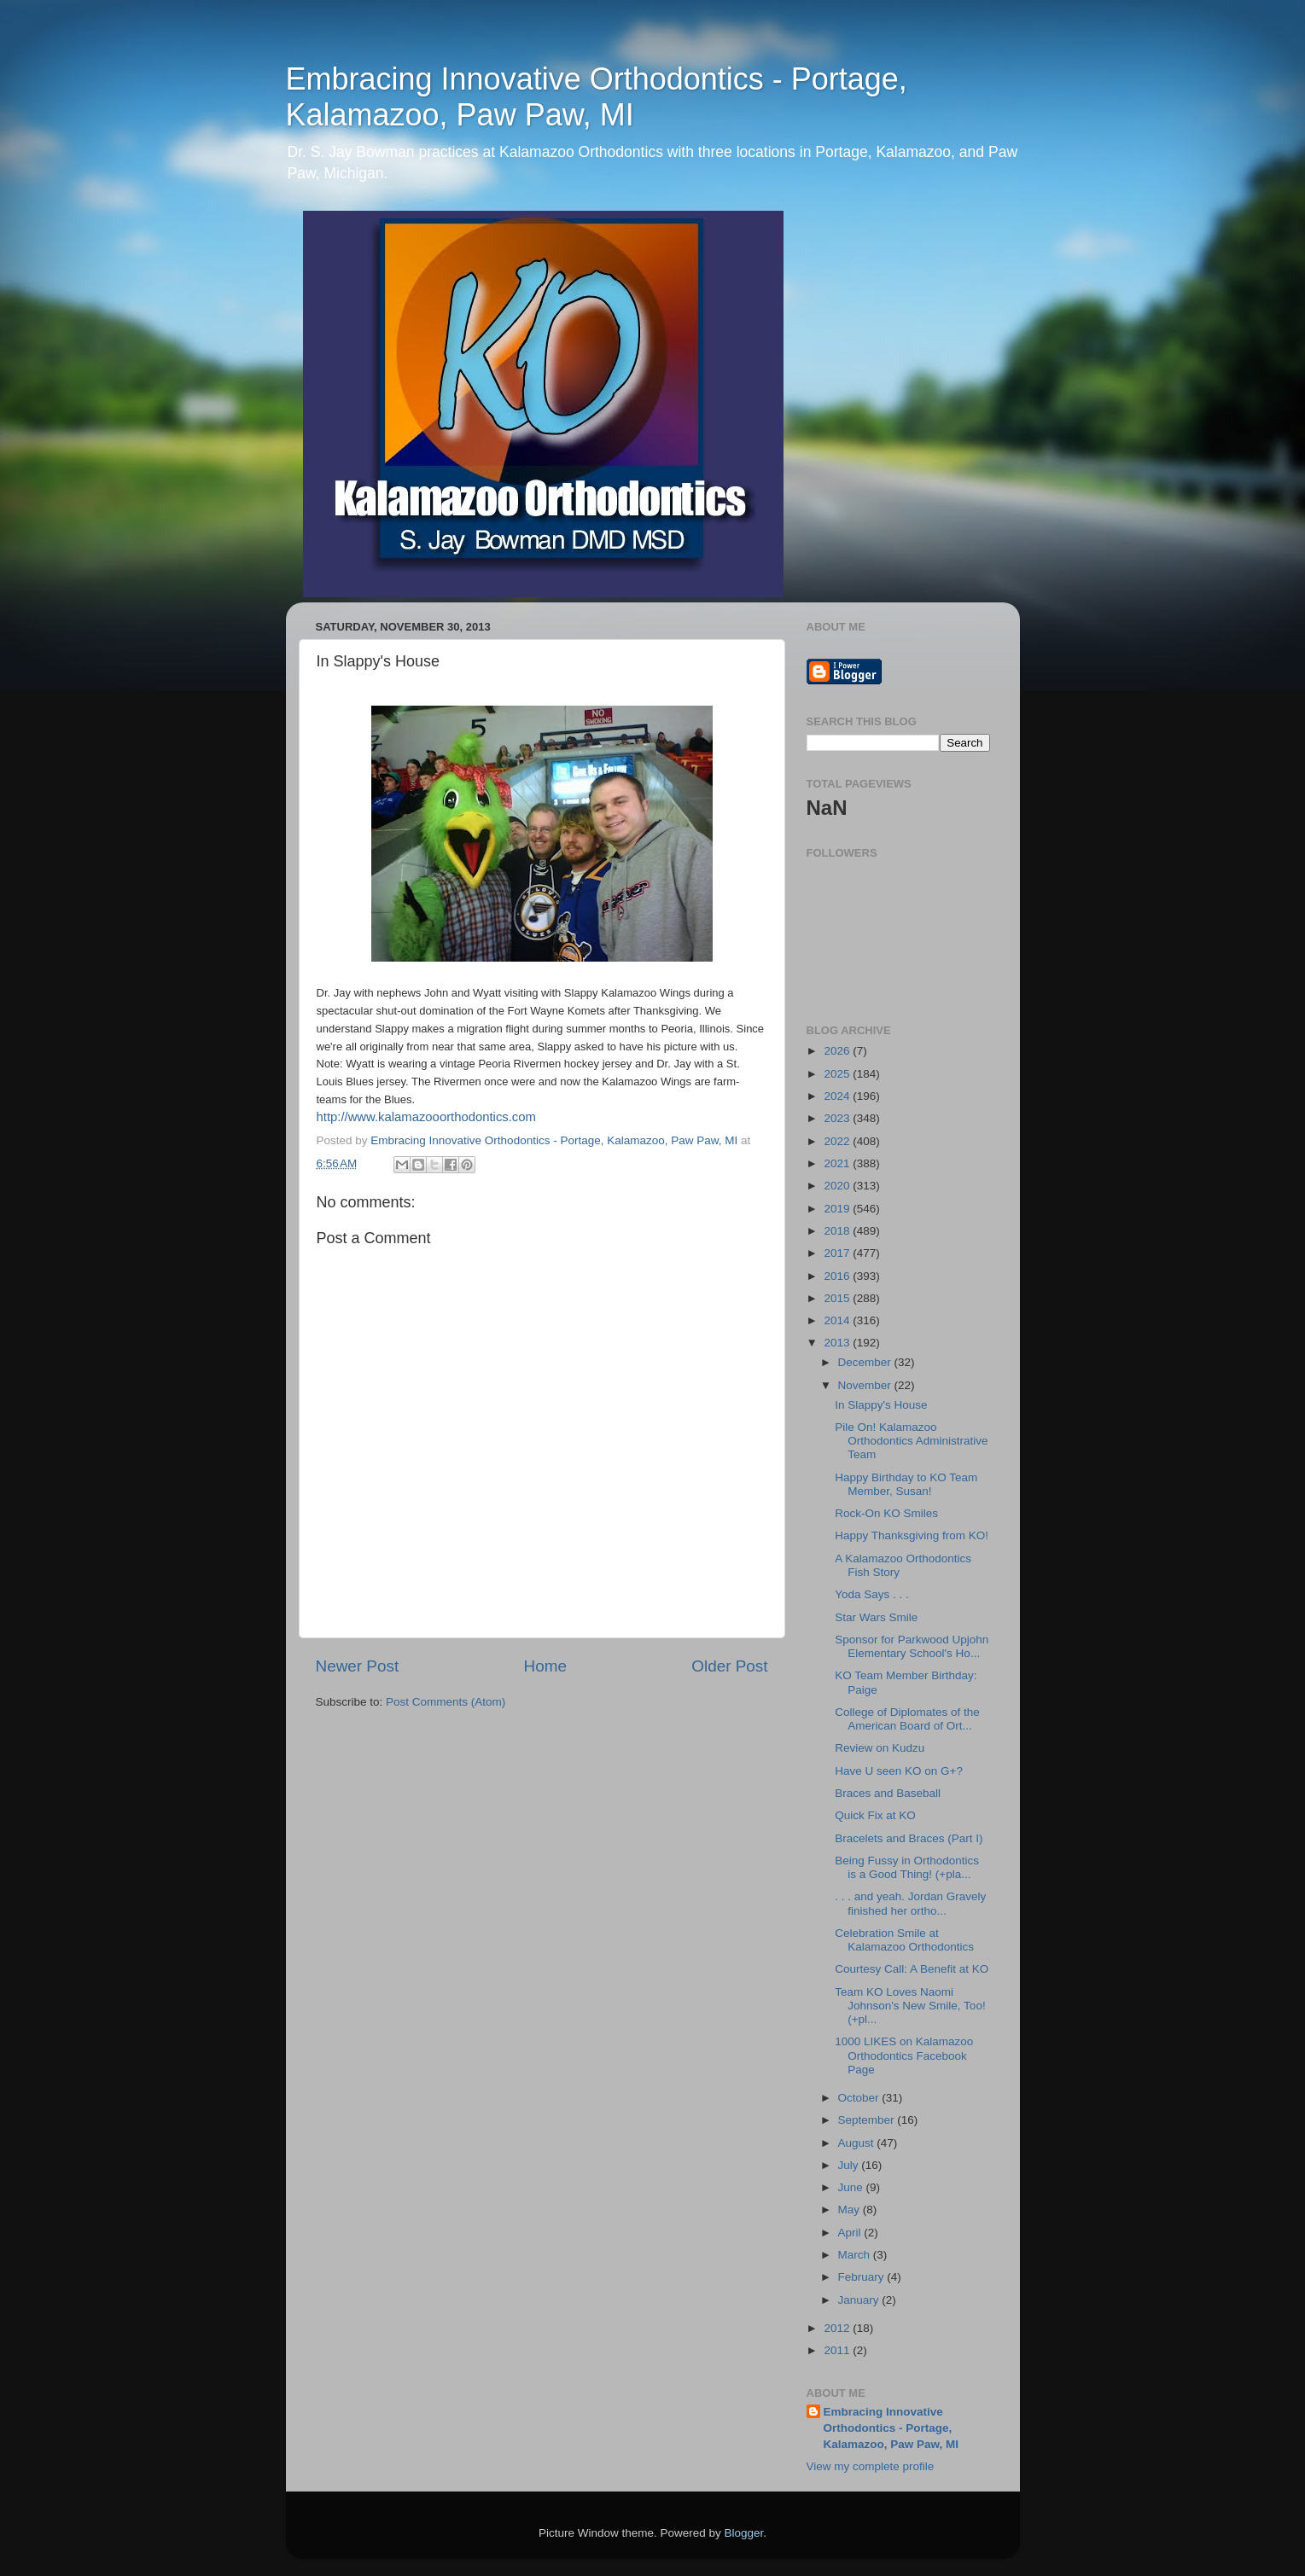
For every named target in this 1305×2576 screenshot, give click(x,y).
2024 (838, 1096)
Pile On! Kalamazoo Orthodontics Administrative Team (911, 1441)
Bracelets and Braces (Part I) (908, 1838)
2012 (838, 2328)
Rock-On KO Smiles (886, 1513)
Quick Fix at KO (875, 1815)
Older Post (729, 1666)
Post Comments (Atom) (445, 1701)
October (860, 2097)
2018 (838, 1230)
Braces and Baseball (888, 1793)
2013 (838, 1342)
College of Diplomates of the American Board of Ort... (907, 1719)
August (857, 2143)
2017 (838, 1253)
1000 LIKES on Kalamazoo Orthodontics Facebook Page (904, 2055)
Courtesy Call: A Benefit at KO (911, 1969)
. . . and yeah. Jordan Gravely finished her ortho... (910, 1903)
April (851, 2232)
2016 (838, 1276)
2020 (838, 1185)
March (855, 2254)
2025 (838, 1073)
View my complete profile (871, 2466)
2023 (838, 1118)
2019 (838, 1208)
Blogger (744, 2533)
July (850, 2165)
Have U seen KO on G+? (899, 1771)
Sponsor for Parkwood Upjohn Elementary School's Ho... (911, 1646)
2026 (838, 1050)
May (850, 2209)
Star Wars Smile (876, 1617)
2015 (838, 1298)
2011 (838, 2350)
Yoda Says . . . (872, 1594)
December (866, 1362)
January (860, 2300)
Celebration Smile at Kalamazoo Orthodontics (904, 1940)
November (866, 1385)
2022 (838, 1141)
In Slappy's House (881, 1404)
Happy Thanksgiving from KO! (911, 1535)
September (868, 2120)
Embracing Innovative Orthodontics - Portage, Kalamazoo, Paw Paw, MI (596, 96)
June (852, 2187)
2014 (838, 1320)
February (863, 2277)
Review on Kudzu (879, 1748)
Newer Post (357, 1666)
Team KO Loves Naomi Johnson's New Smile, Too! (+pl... (910, 2006)
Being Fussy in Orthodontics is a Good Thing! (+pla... (907, 1867)
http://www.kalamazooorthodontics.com (426, 1117)
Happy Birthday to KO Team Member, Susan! (906, 1484)
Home (545, 1666)
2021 (838, 1163)
